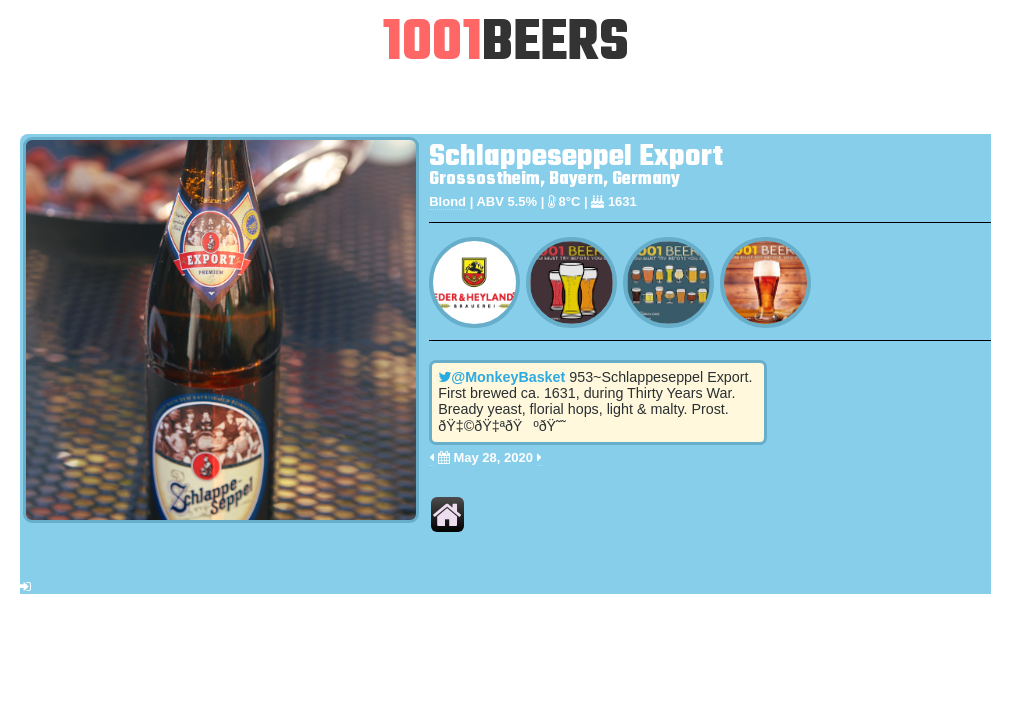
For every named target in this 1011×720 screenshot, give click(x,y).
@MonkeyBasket (501, 377)
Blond (447, 201)
